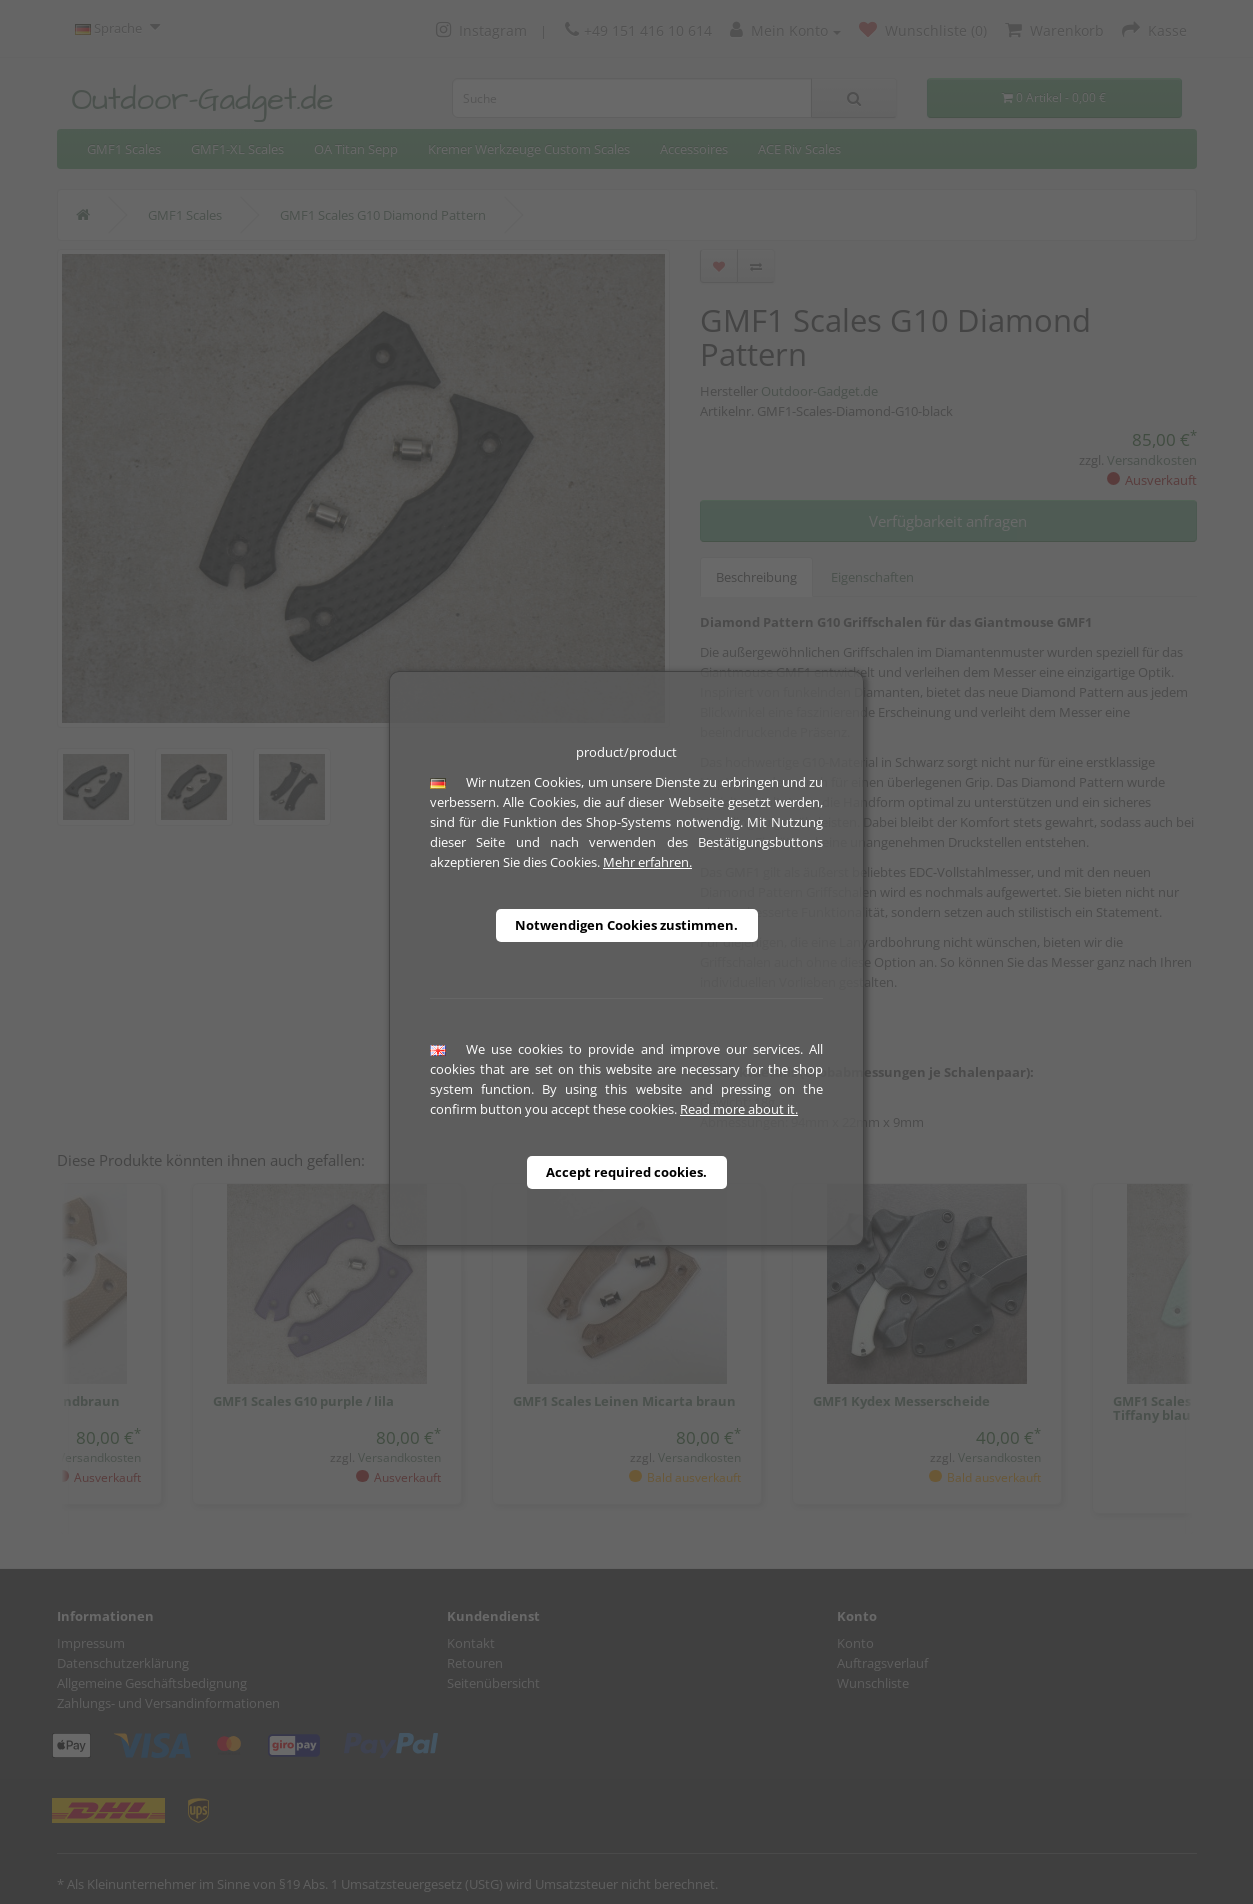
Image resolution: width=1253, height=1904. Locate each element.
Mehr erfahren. (647, 862)
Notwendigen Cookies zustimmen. (626, 925)
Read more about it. (739, 1109)
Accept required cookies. (626, 1172)
